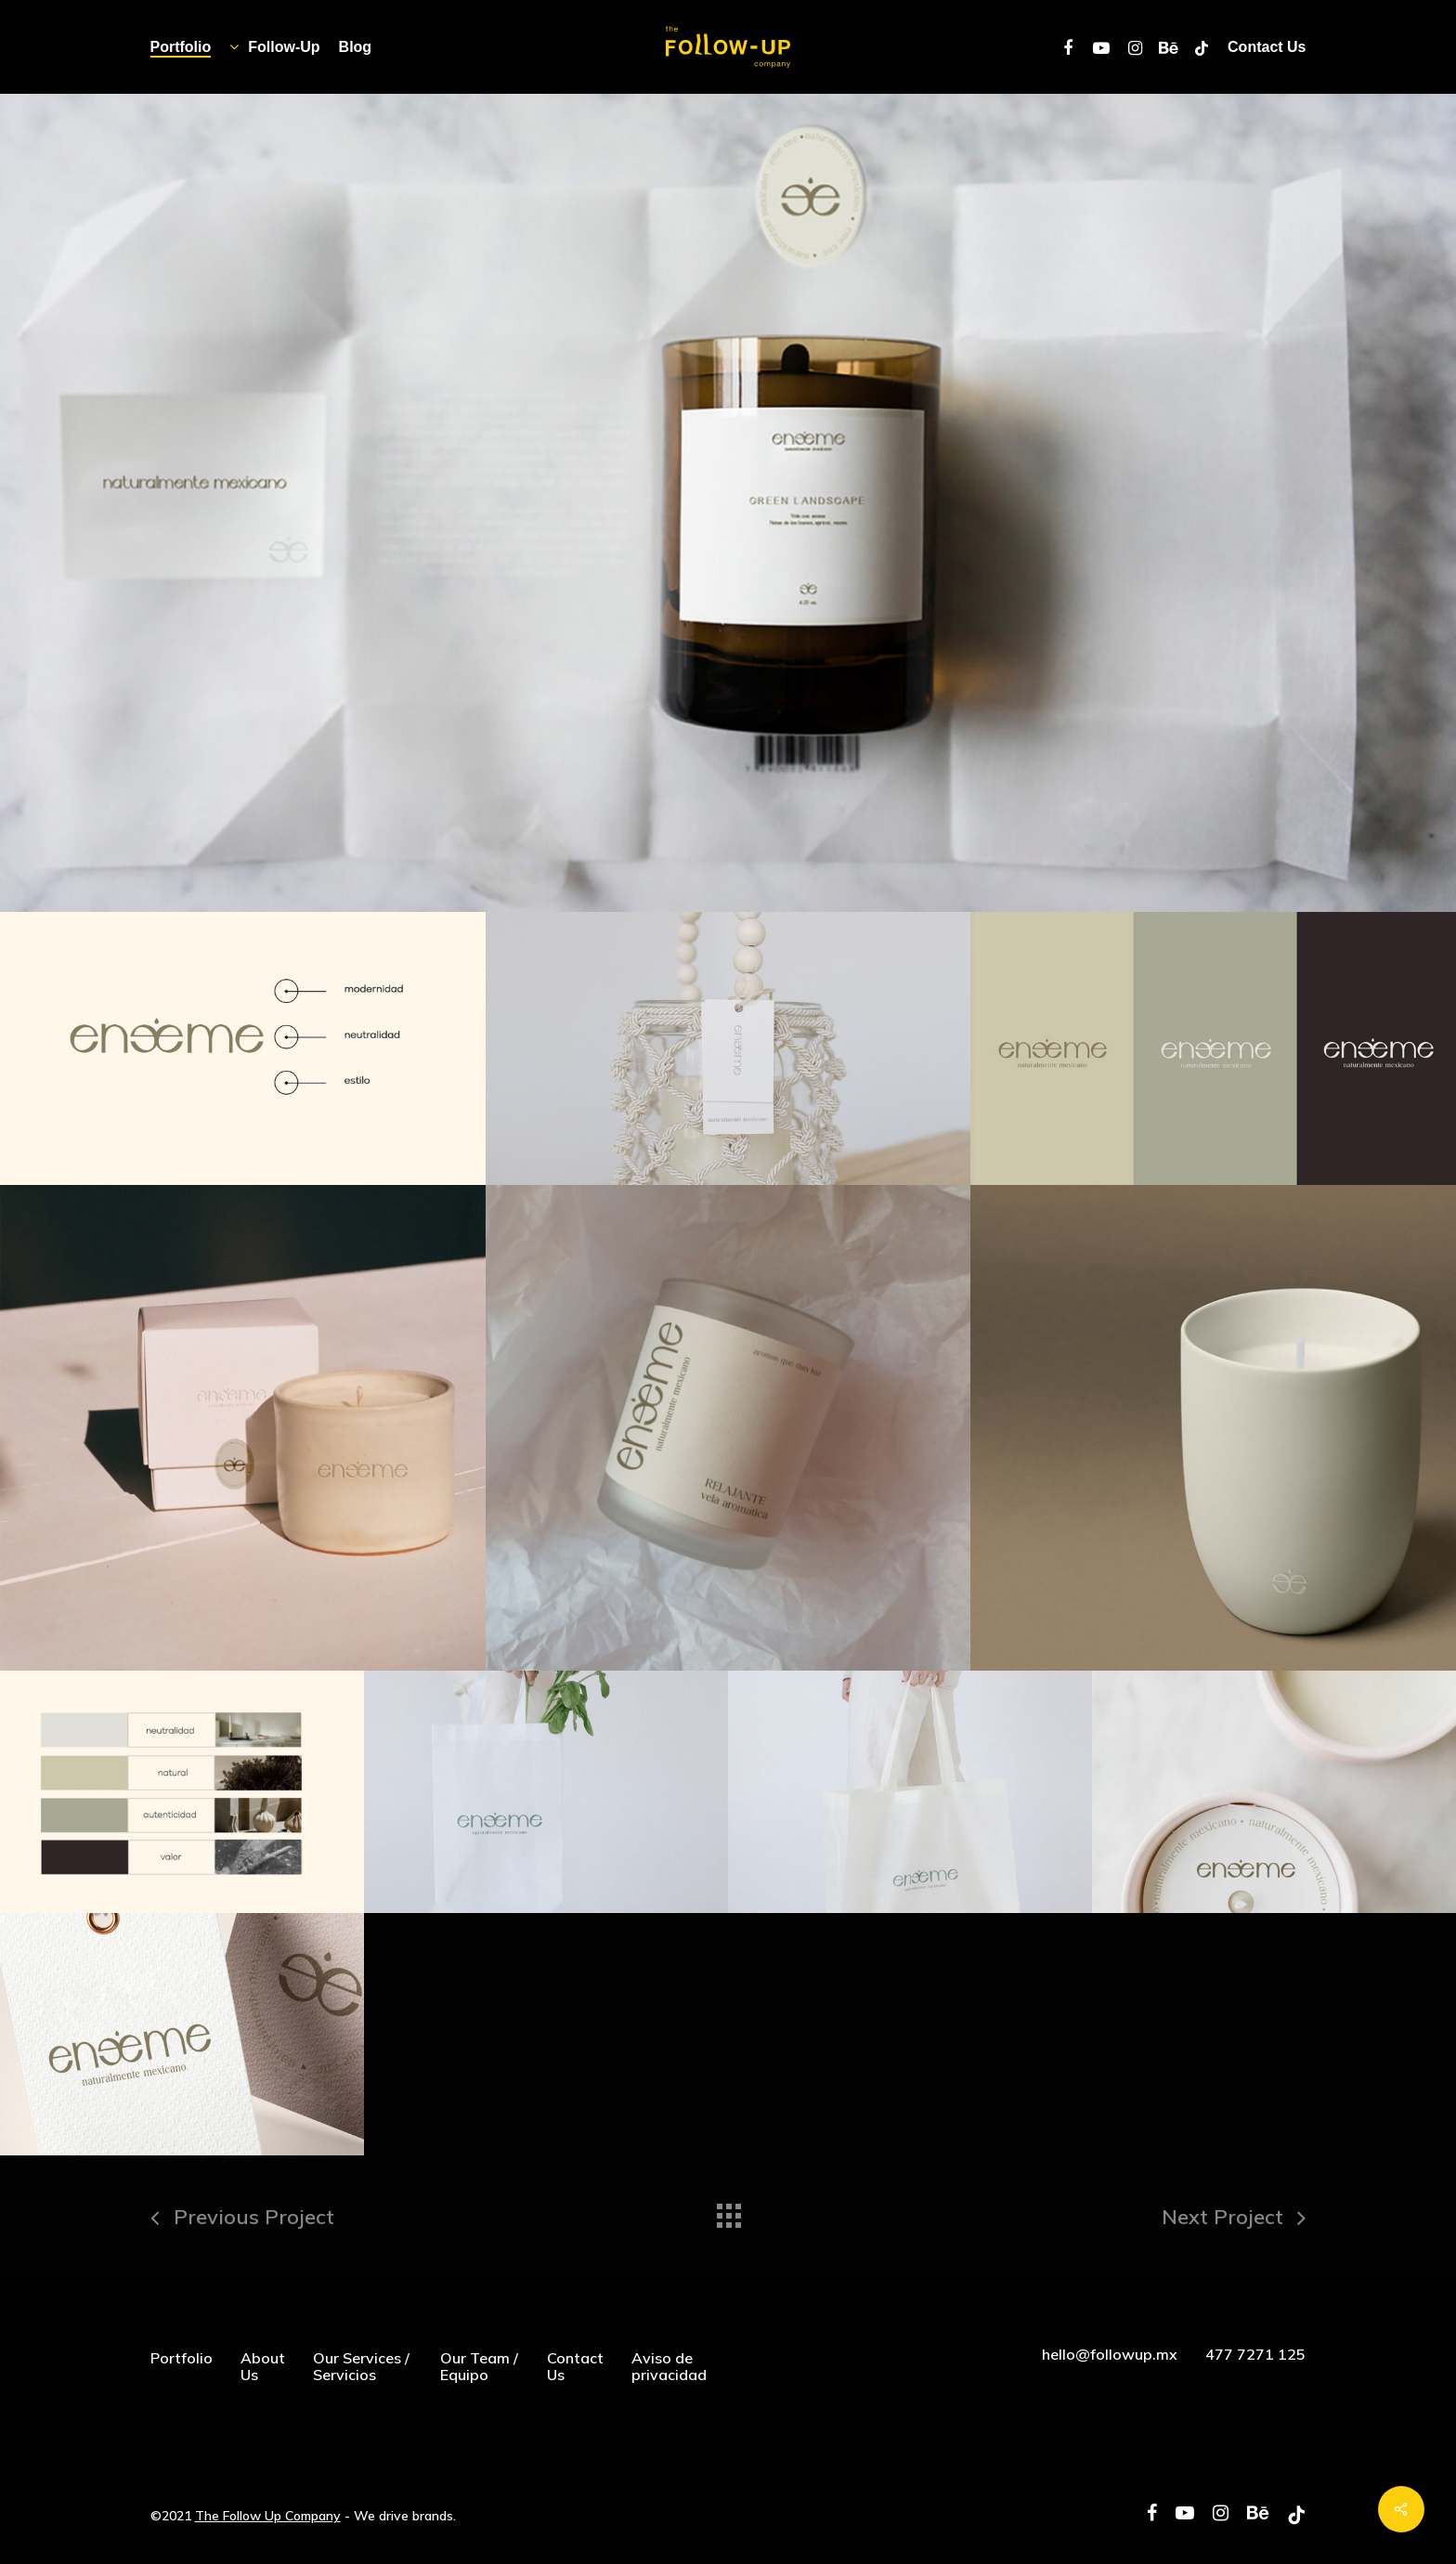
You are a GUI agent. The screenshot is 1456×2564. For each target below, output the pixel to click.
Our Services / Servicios (361, 2366)
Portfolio (181, 2357)
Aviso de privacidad (669, 2366)
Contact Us (575, 2366)
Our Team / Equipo (479, 2366)
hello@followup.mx (1109, 2354)
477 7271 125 (1255, 2354)
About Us (262, 2366)
